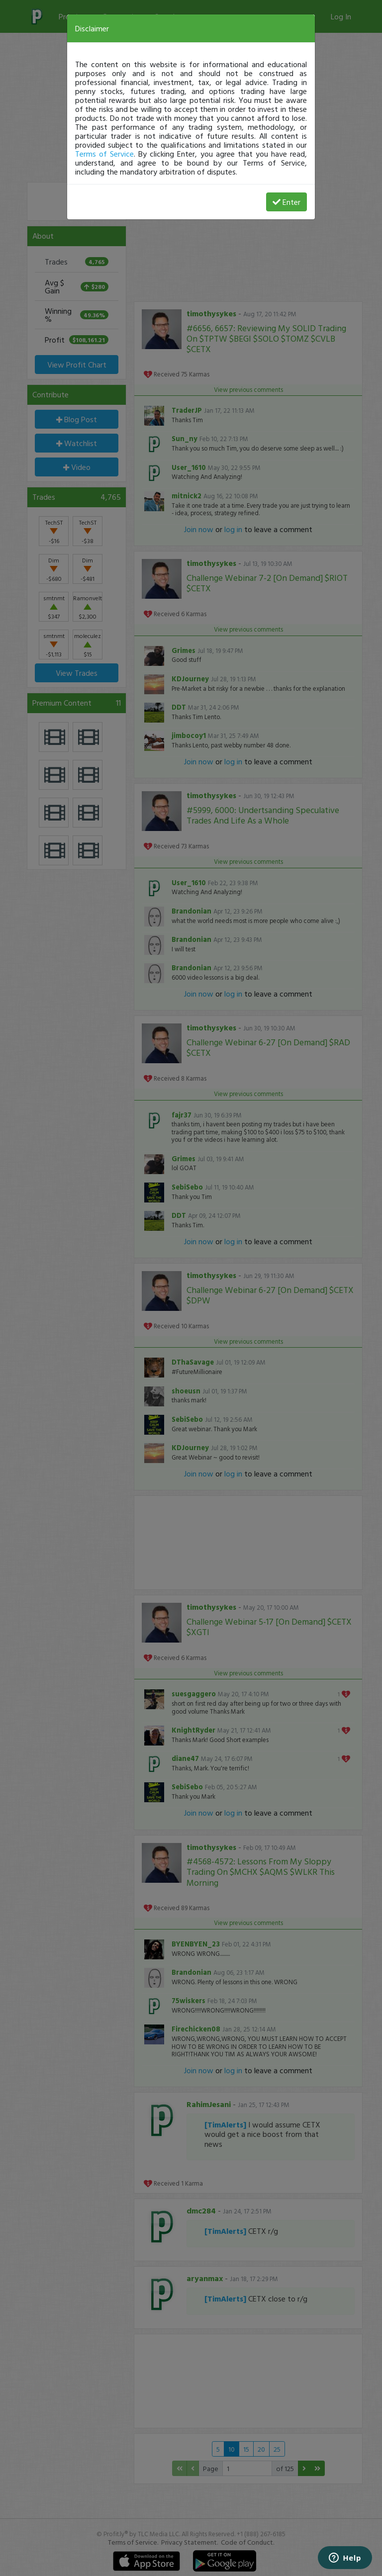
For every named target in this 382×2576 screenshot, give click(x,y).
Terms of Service (104, 154)
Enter (286, 202)
